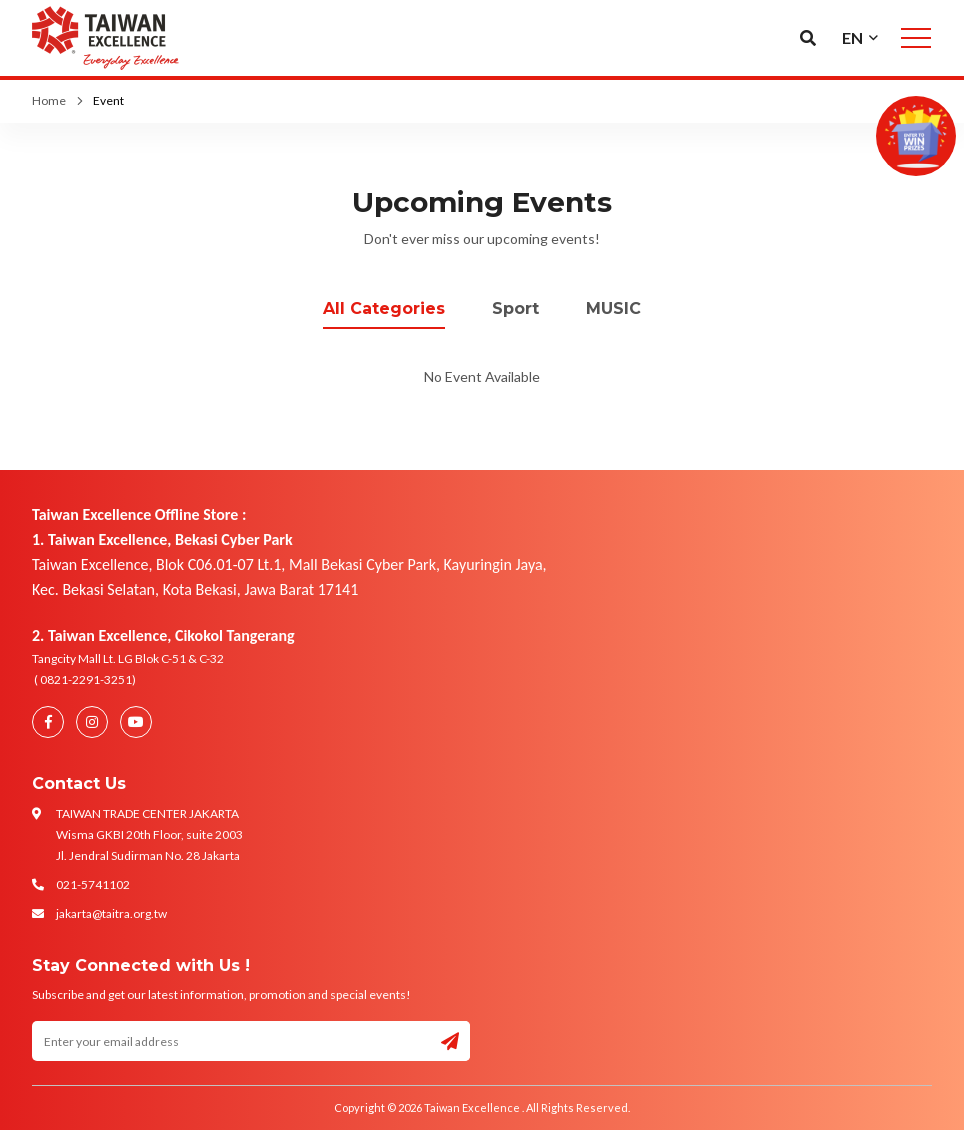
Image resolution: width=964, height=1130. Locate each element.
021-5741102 (93, 884)
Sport (515, 308)
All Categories (384, 308)
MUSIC (613, 308)
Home (49, 100)
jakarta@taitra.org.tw (111, 913)
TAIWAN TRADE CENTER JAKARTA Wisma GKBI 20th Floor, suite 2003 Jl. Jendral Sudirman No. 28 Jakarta (149, 834)
